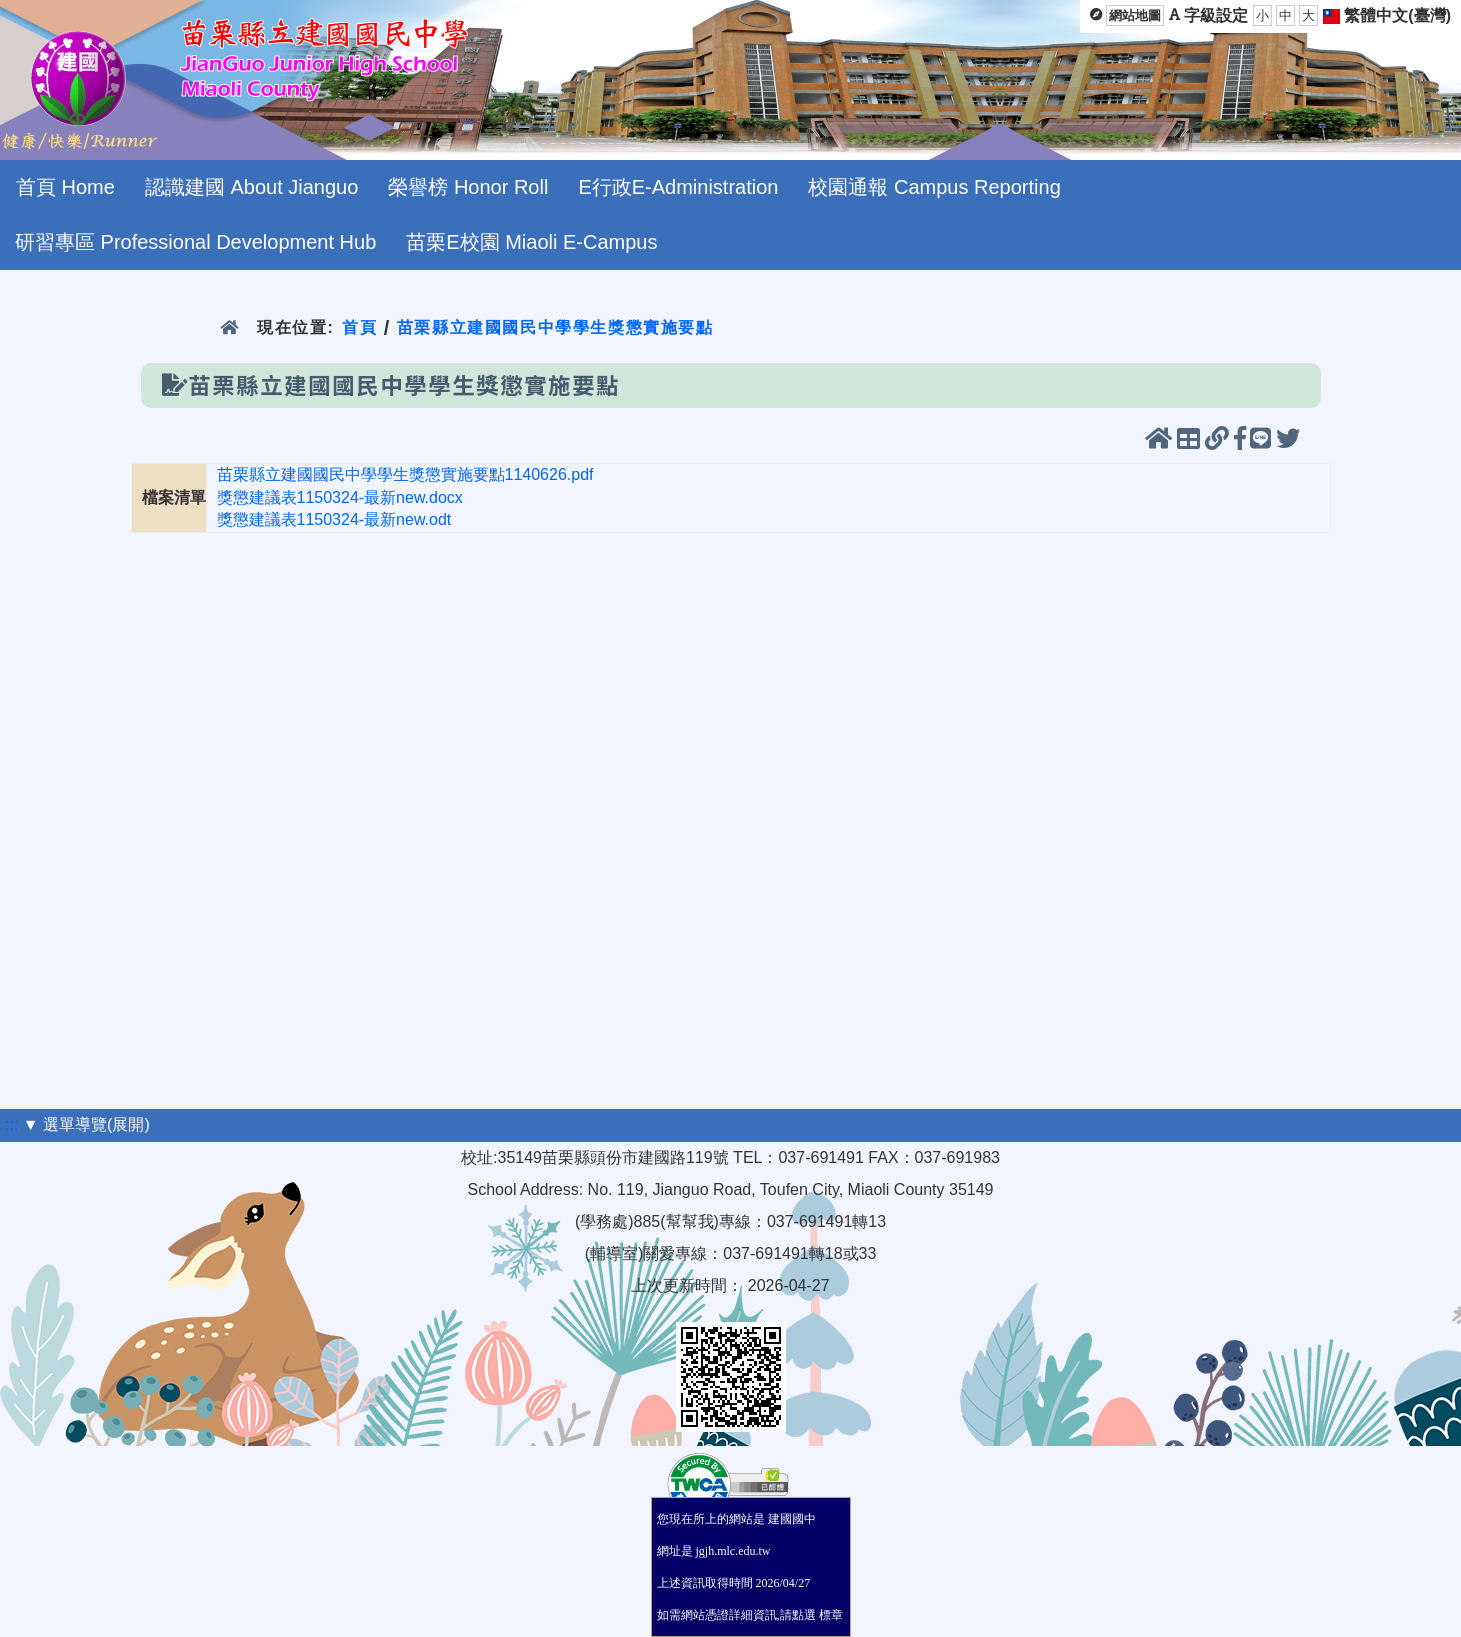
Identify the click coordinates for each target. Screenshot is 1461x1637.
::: (11, 1124)
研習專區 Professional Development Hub (195, 242)
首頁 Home (65, 187)
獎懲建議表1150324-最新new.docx (340, 497)
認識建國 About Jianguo (251, 187)
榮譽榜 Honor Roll (468, 187)
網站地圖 (1135, 15)
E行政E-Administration (678, 187)
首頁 (359, 327)
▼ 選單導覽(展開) (86, 1124)
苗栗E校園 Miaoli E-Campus (531, 242)
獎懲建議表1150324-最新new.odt (334, 519)
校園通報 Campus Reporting (934, 187)
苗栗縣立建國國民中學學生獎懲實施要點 (555, 327)
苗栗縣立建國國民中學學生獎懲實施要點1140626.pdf (405, 474)
